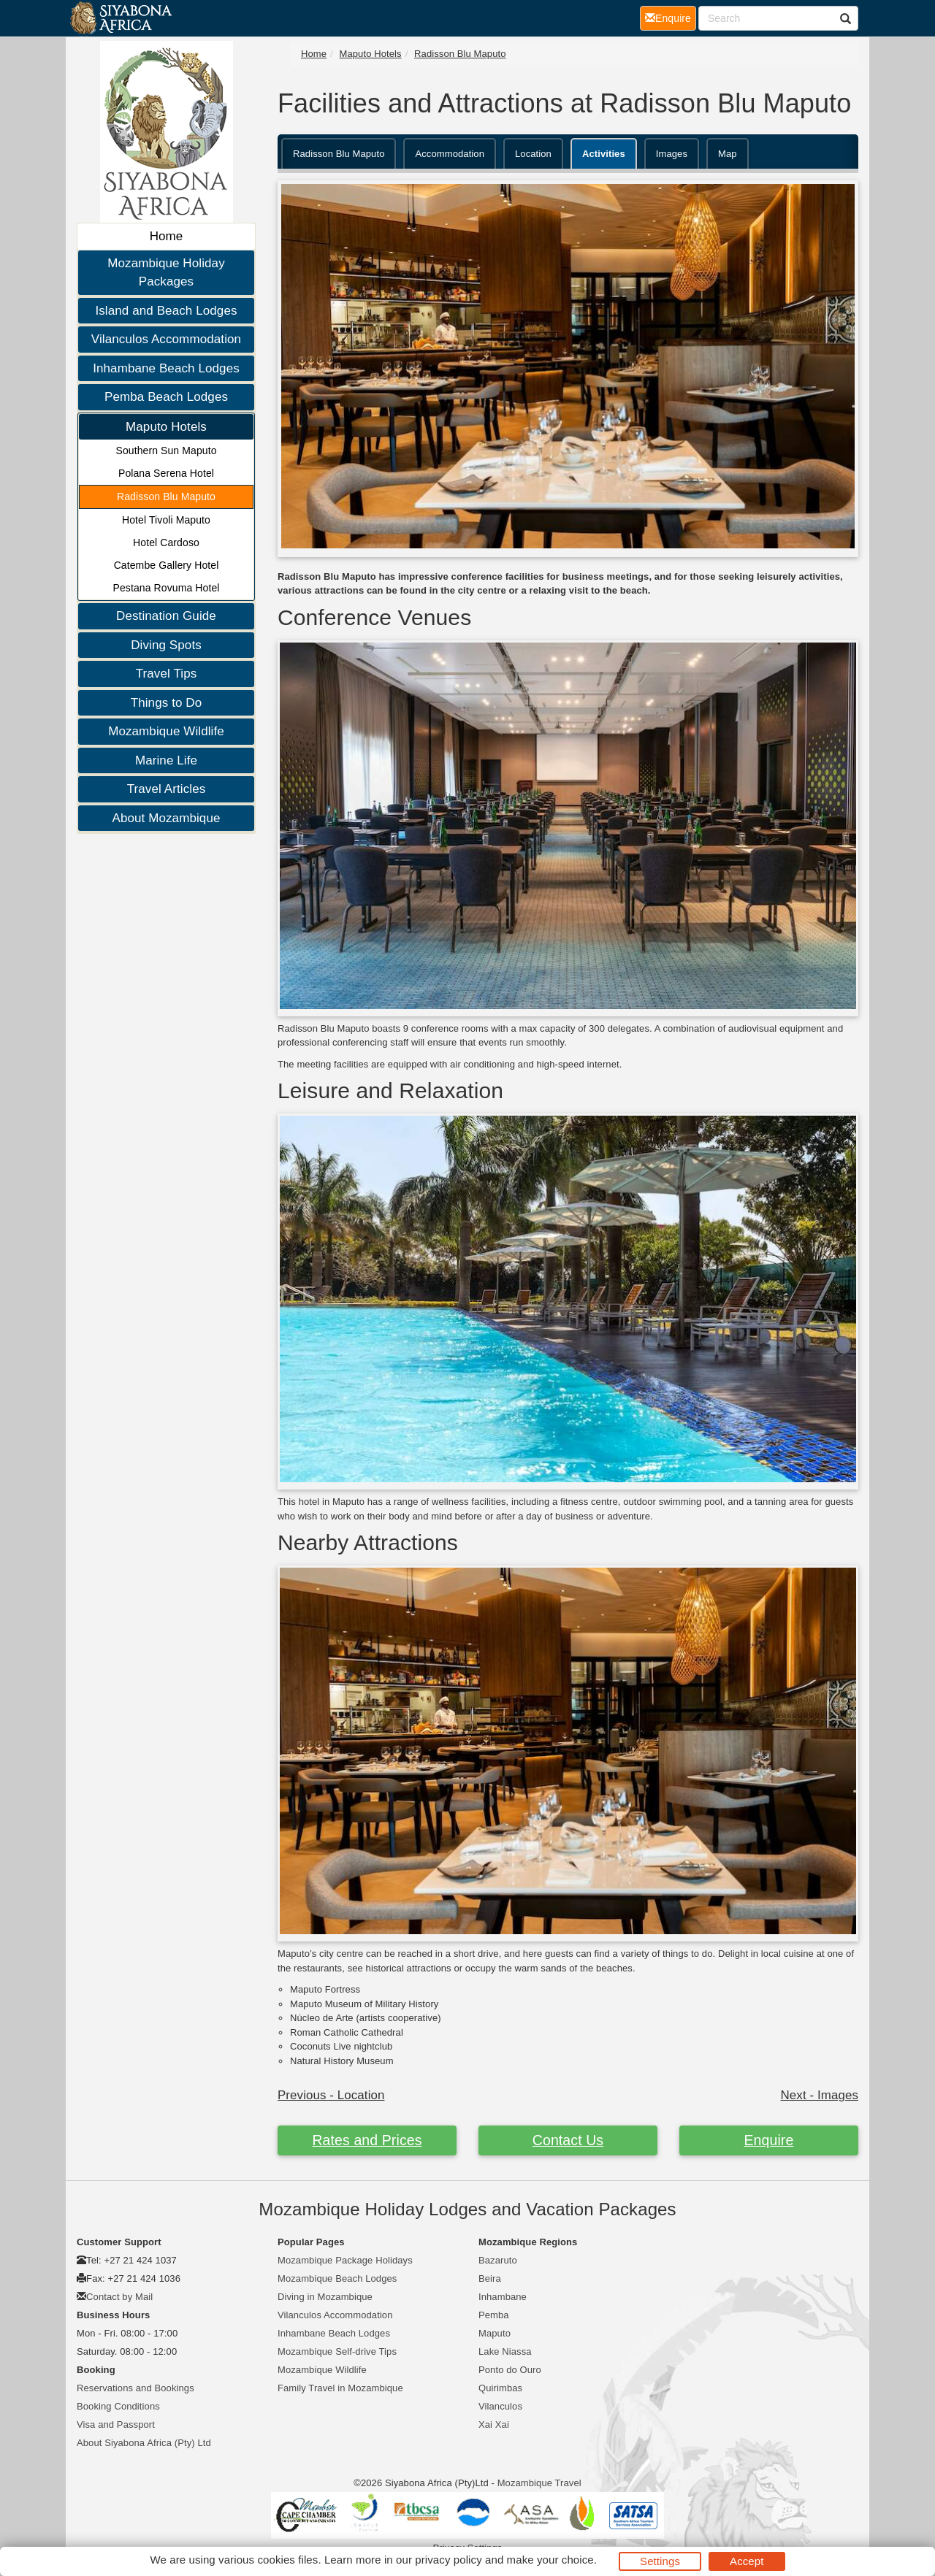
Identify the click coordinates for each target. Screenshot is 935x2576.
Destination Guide (166, 616)
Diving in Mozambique (325, 2296)
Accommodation (449, 153)
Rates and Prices (366, 2140)
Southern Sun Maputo (165, 450)
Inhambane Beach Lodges (166, 368)
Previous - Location (331, 2095)
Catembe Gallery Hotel (166, 565)
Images (671, 153)
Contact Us (568, 2140)
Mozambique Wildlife (166, 731)
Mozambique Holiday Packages (166, 272)
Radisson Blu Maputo (166, 496)
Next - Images (819, 2095)
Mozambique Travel (539, 2482)
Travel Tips (166, 674)
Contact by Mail (119, 2296)
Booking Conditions (118, 2406)
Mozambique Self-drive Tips (337, 2351)
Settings (660, 2561)
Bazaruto (497, 2260)
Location (533, 153)
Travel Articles (166, 789)
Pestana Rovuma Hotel (166, 588)
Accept (746, 2561)
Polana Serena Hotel (166, 473)
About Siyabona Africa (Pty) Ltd (144, 2442)
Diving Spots (166, 645)
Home (166, 236)
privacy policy (448, 2559)
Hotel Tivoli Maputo (166, 520)
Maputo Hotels (166, 427)
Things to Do (166, 703)
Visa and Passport (116, 2424)
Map (727, 153)
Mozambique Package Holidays (345, 2260)
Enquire (769, 2140)
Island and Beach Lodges (166, 311)
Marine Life (166, 760)
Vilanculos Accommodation (166, 339)
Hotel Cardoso (166, 542)
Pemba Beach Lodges (166, 397)
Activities (603, 153)
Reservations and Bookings (135, 2388)
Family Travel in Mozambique (340, 2388)
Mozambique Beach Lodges (337, 2278)
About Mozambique (166, 818)
